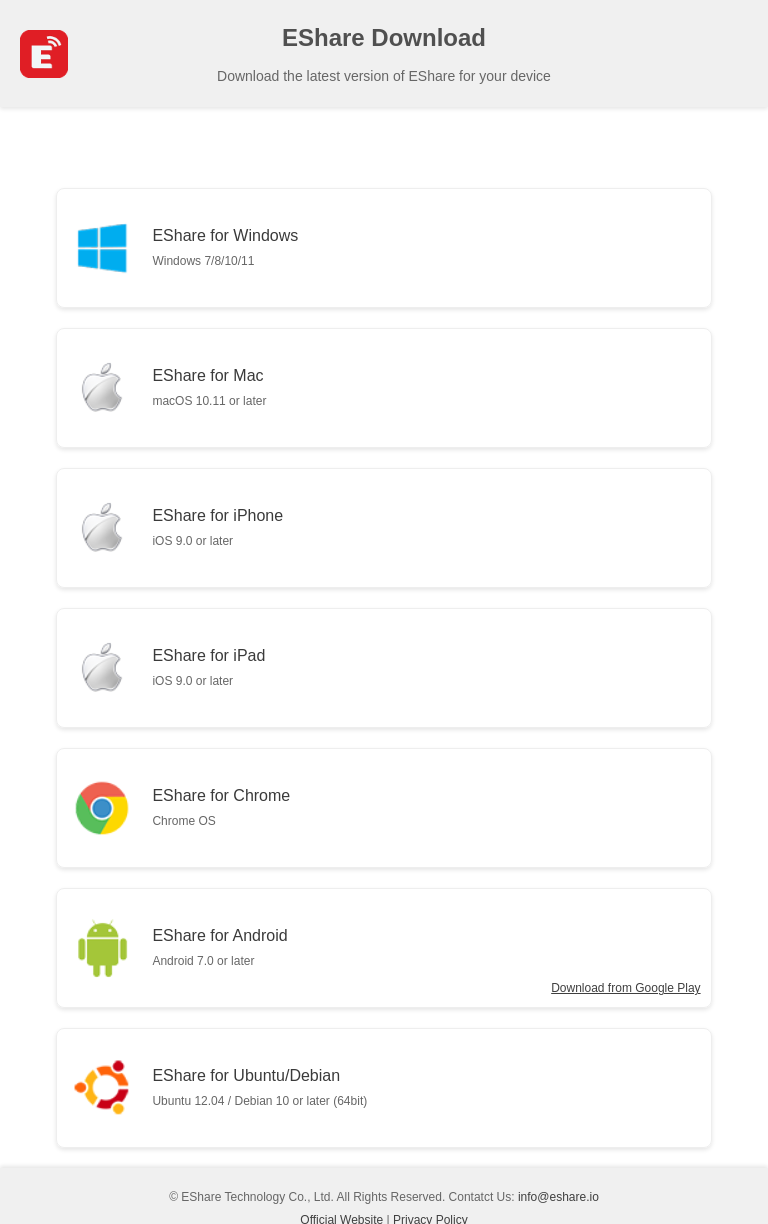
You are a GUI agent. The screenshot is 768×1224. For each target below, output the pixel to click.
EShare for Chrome (221, 807)
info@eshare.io (558, 1197)
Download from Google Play (625, 988)
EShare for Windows (225, 247)
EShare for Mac (209, 387)
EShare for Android (219, 947)
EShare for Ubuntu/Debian (259, 1087)
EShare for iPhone (217, 527)
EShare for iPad (208, 667)
